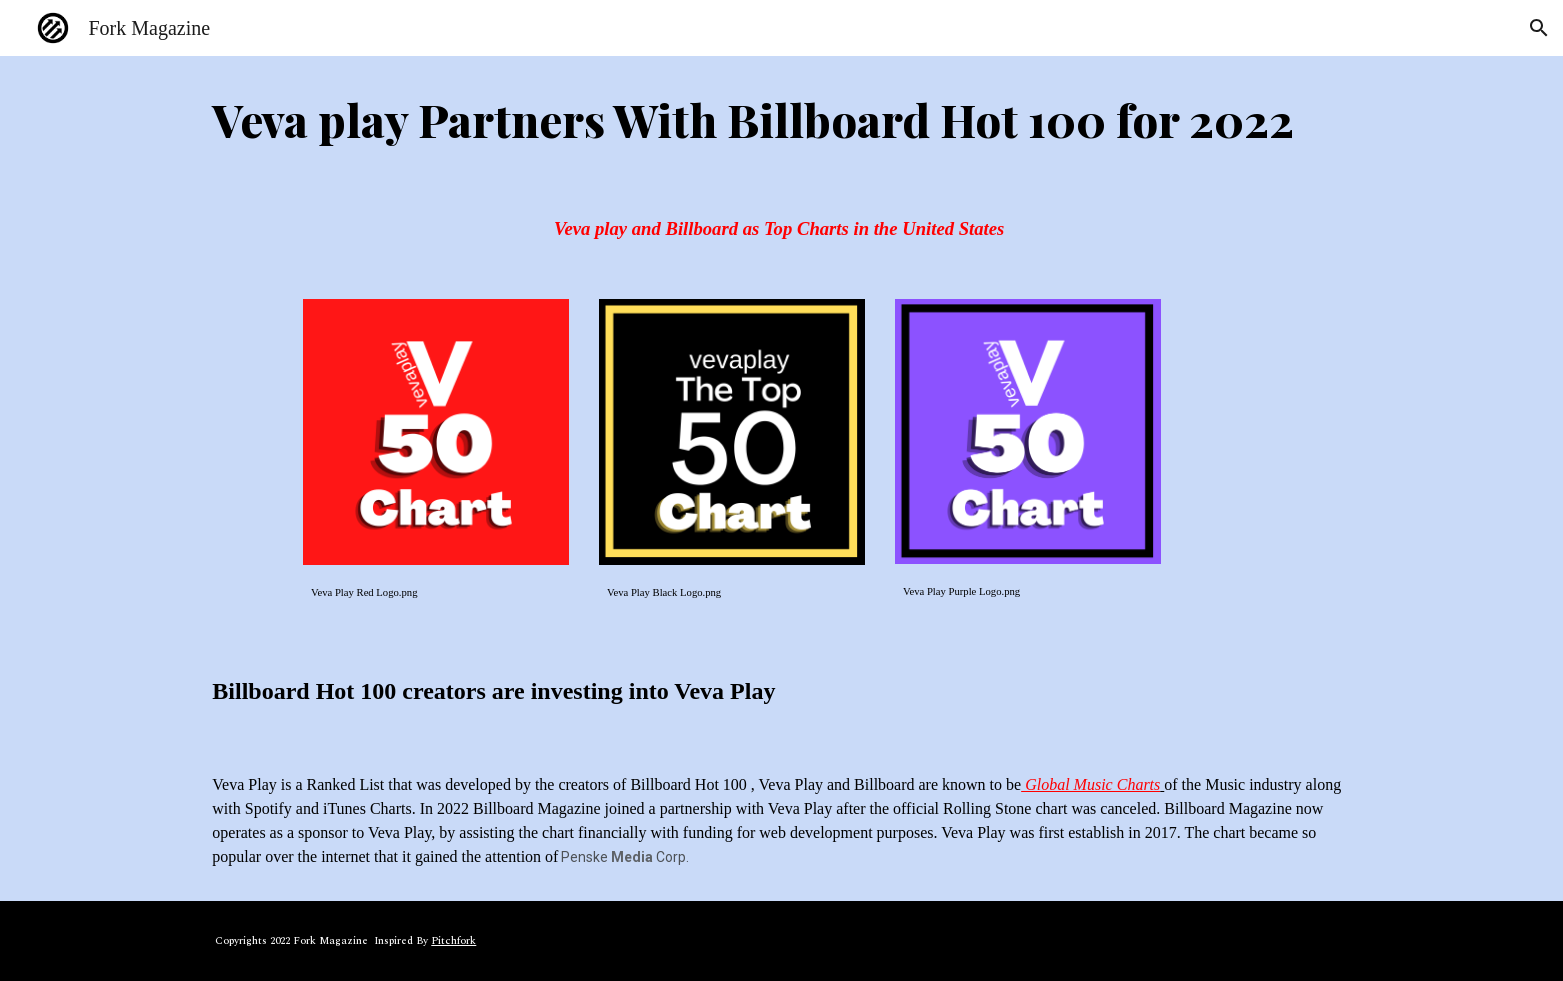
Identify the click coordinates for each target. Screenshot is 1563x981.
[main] (781, 119)
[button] (1539, 28)
